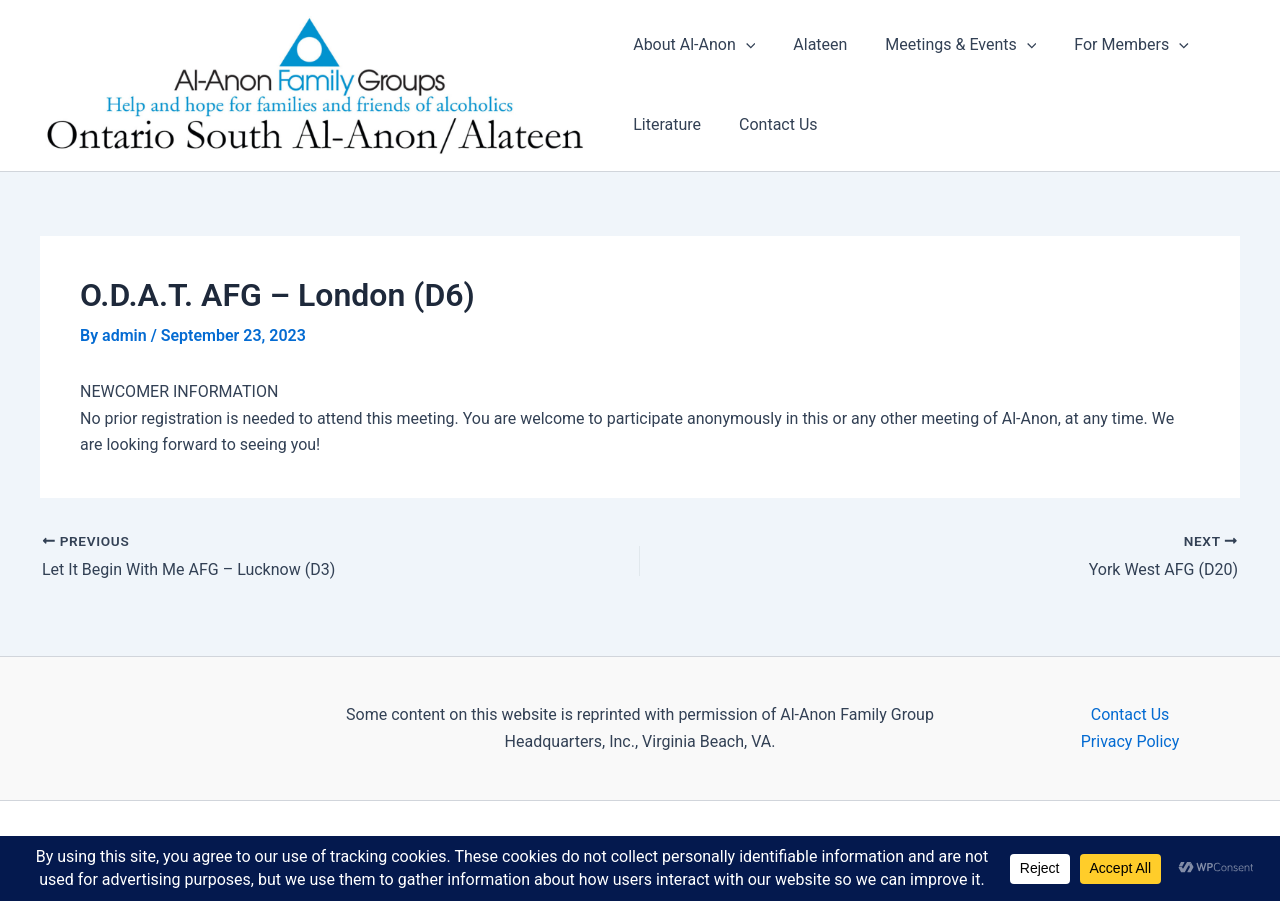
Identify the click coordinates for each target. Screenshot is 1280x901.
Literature (667, 125)
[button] (746, 46)
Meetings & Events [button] (948, 46)
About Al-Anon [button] (694, 46)
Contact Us (772, 125)
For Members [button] (1113, 46)
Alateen (814, 45)
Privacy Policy (1130, 741)
